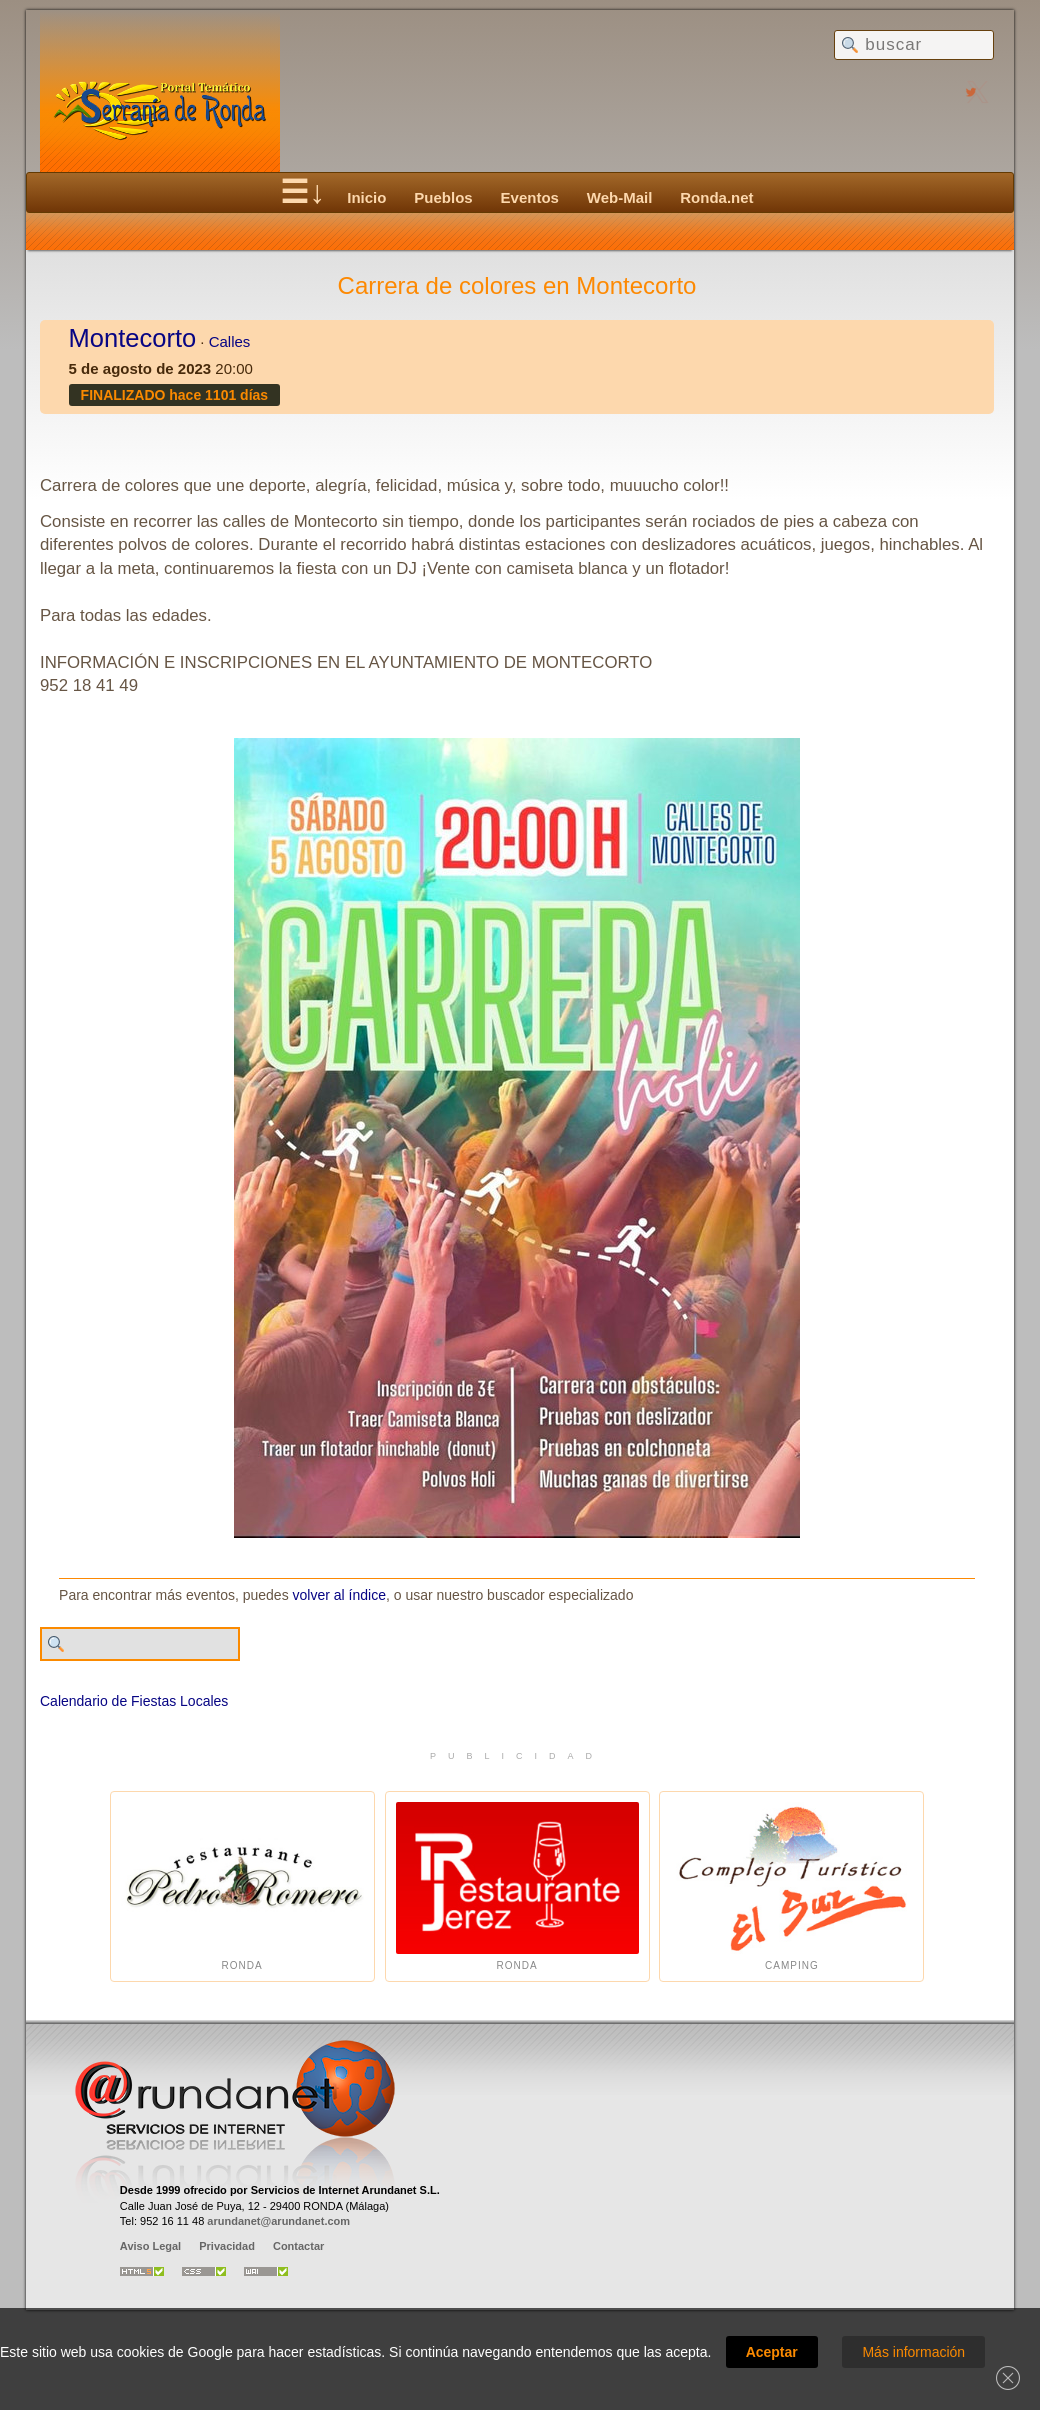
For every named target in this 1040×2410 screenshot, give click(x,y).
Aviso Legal (150, 2246)
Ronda (242, 1886)
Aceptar (772, 2352)
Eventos (530, 197)
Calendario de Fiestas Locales (134, 1701)
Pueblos (443, 197)
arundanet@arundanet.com (278, 2221)
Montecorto (133, 338)
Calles (230, 341)
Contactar (298, 2246)
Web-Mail (620, 197)
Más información (913, 2352)
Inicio (366, 197)
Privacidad (227, 2246)
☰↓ (302, 192)
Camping (791, 1886)
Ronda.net (716, 197)
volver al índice (339, 1595)
